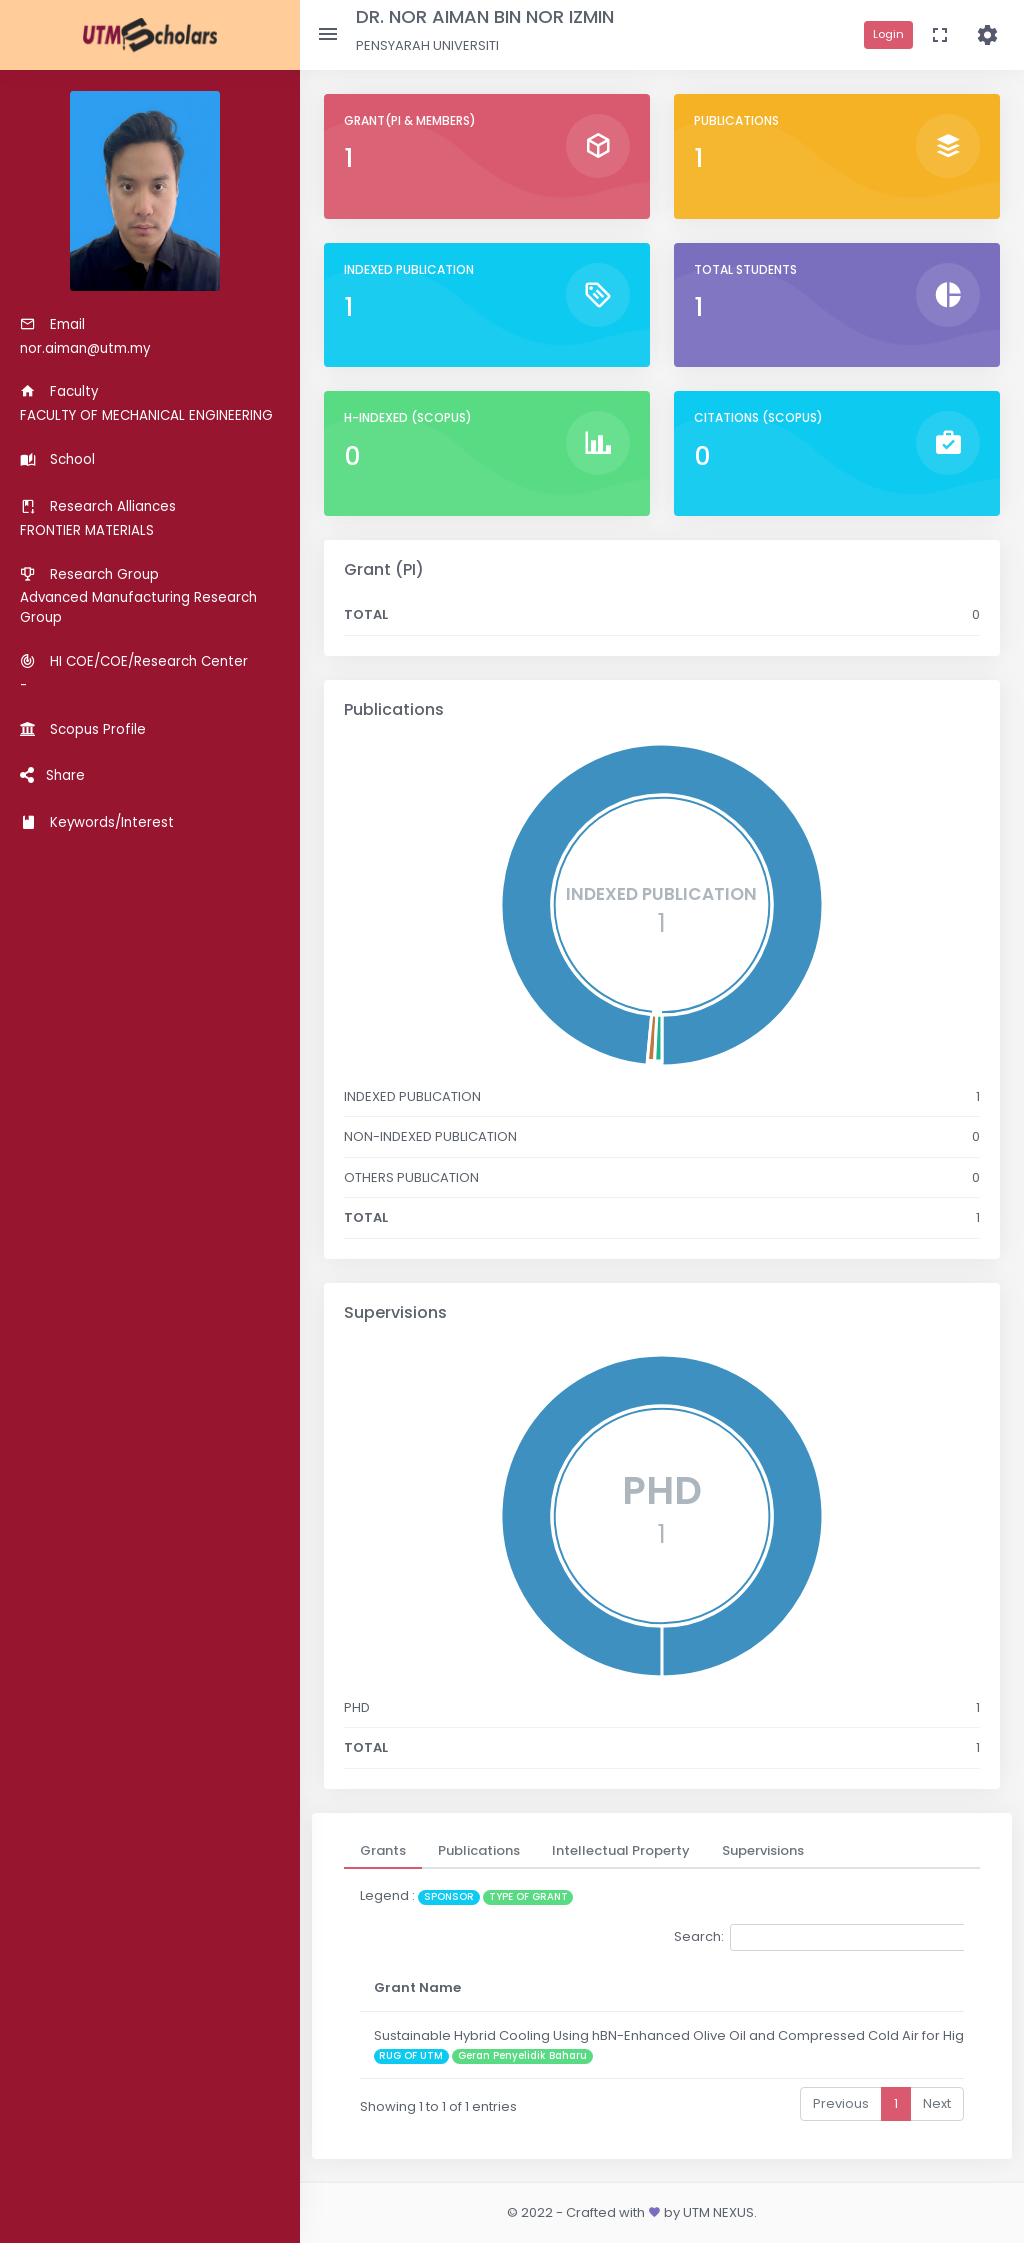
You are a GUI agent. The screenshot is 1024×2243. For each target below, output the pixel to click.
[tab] (383, 1851)
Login (888, 34)
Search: (823, 1937)
